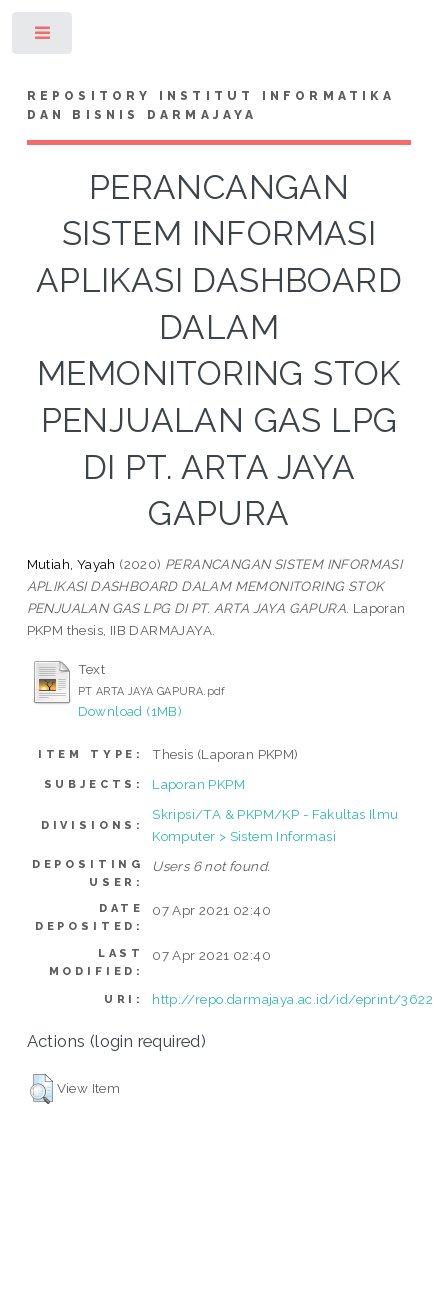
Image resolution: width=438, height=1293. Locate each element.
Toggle (43, 37)
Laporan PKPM (198, 784)
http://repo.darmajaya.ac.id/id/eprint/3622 (292, 999)
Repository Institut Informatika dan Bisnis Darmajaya (211, 106)
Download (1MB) (130, 711)
